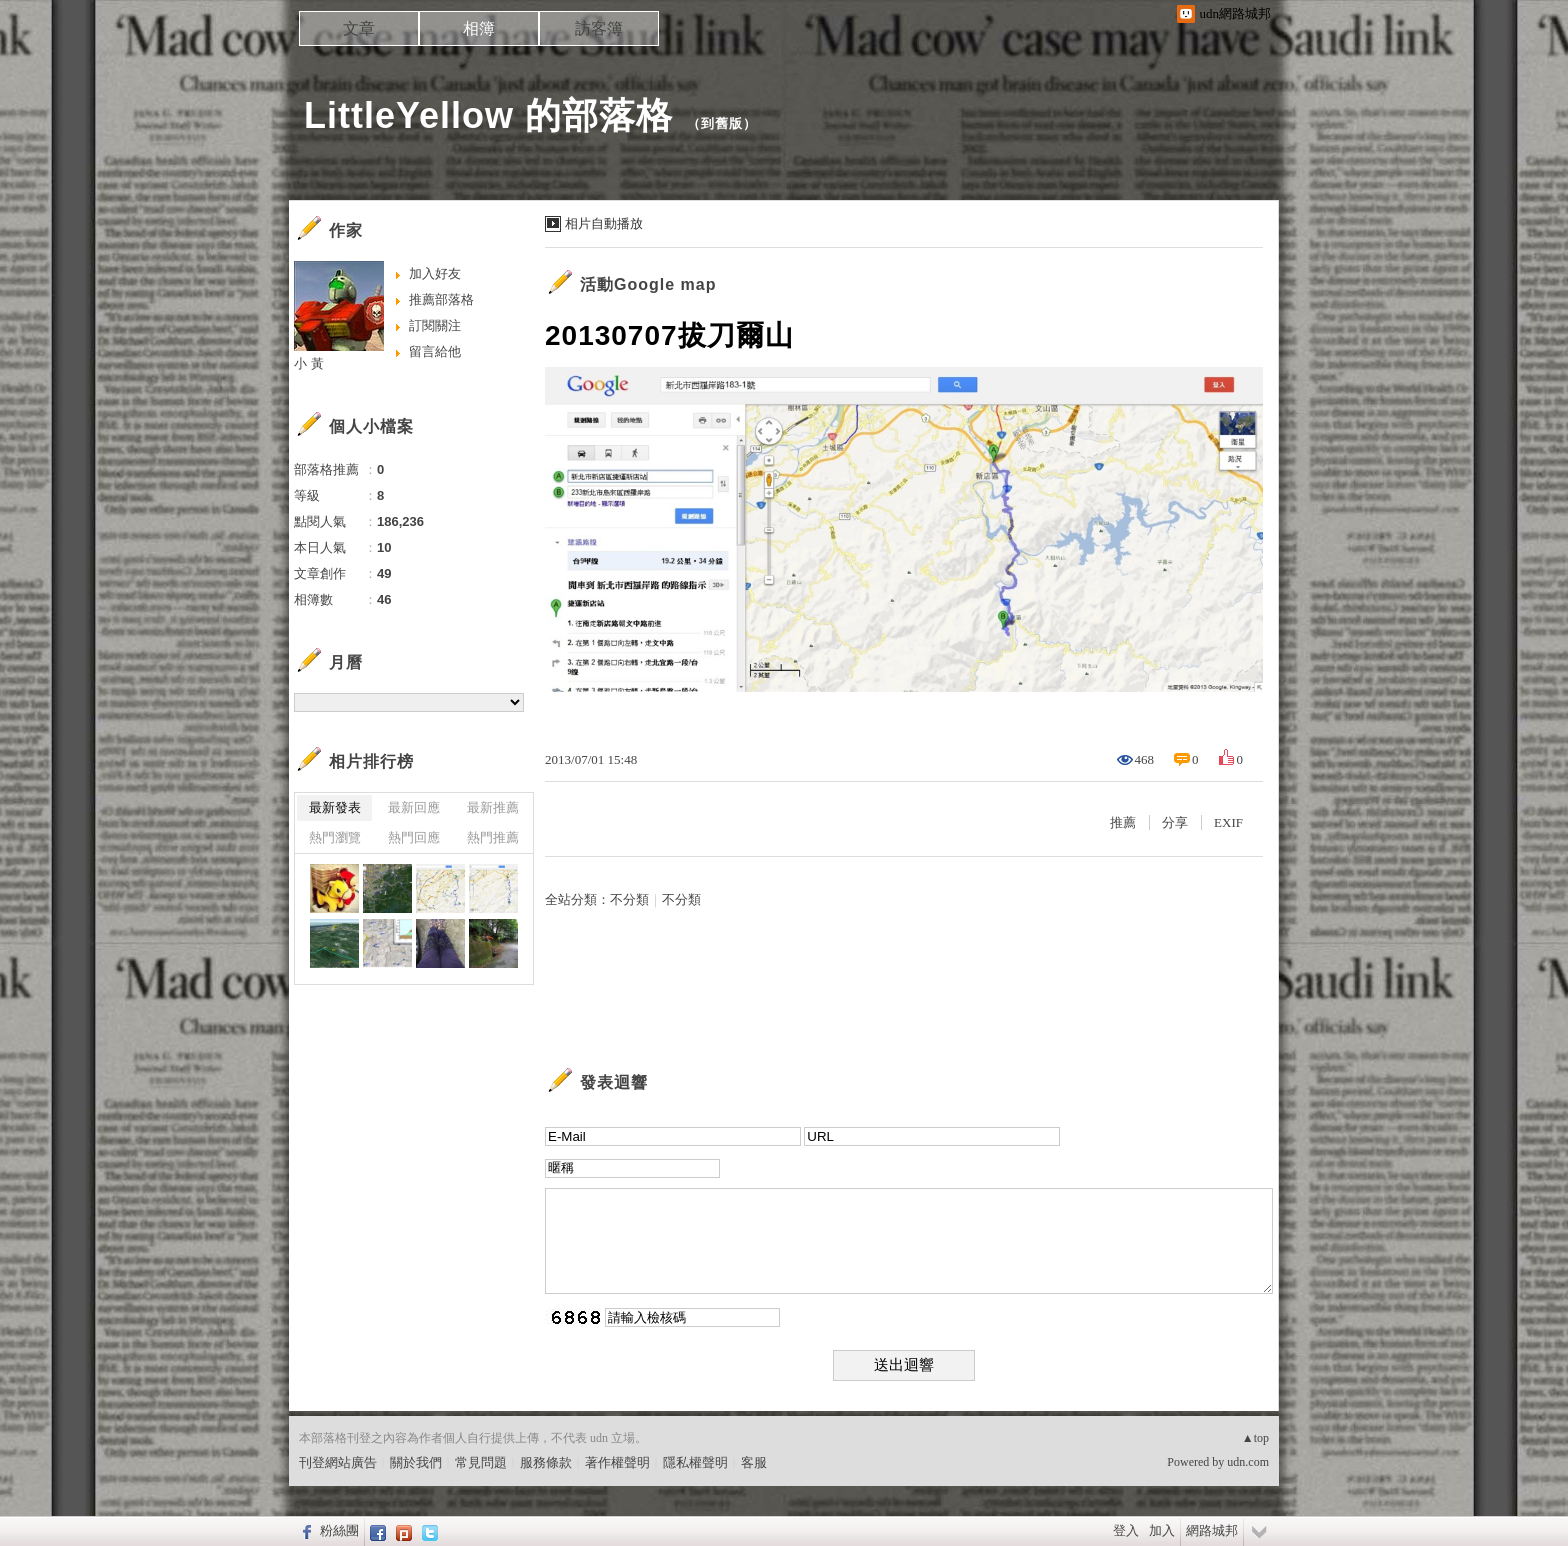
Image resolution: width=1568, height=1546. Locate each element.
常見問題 (481, 1462)
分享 (1175, 822)
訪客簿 (599, 28)
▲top (1255, 1438)
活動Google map (648, 284)
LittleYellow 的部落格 (488, 115)
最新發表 (335, 807)
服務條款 (546, 1462)
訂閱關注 (435, 325)
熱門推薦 (493, 837)
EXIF (1228, 822)
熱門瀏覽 (335, 837)
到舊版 (722, 123)
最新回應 (414, 807)
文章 (359, 28)
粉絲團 (339, 1530)
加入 (1162, 1530)
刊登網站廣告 (338, 1462)
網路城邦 (1212, 1530)
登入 (1126, 1530)
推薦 (1123, 822)
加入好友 (435, 273)
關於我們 (416, 1462)
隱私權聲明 (695, 1462)
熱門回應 (414, 837)
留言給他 (435, 351)
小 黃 (309, 363)
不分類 (629, 899)
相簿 (479, 28)
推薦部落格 (441, 299)
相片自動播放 (604, 223)
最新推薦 (493, 807)
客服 (754, 1462)
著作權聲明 (617, 1462)
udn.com (1248, 1462)
